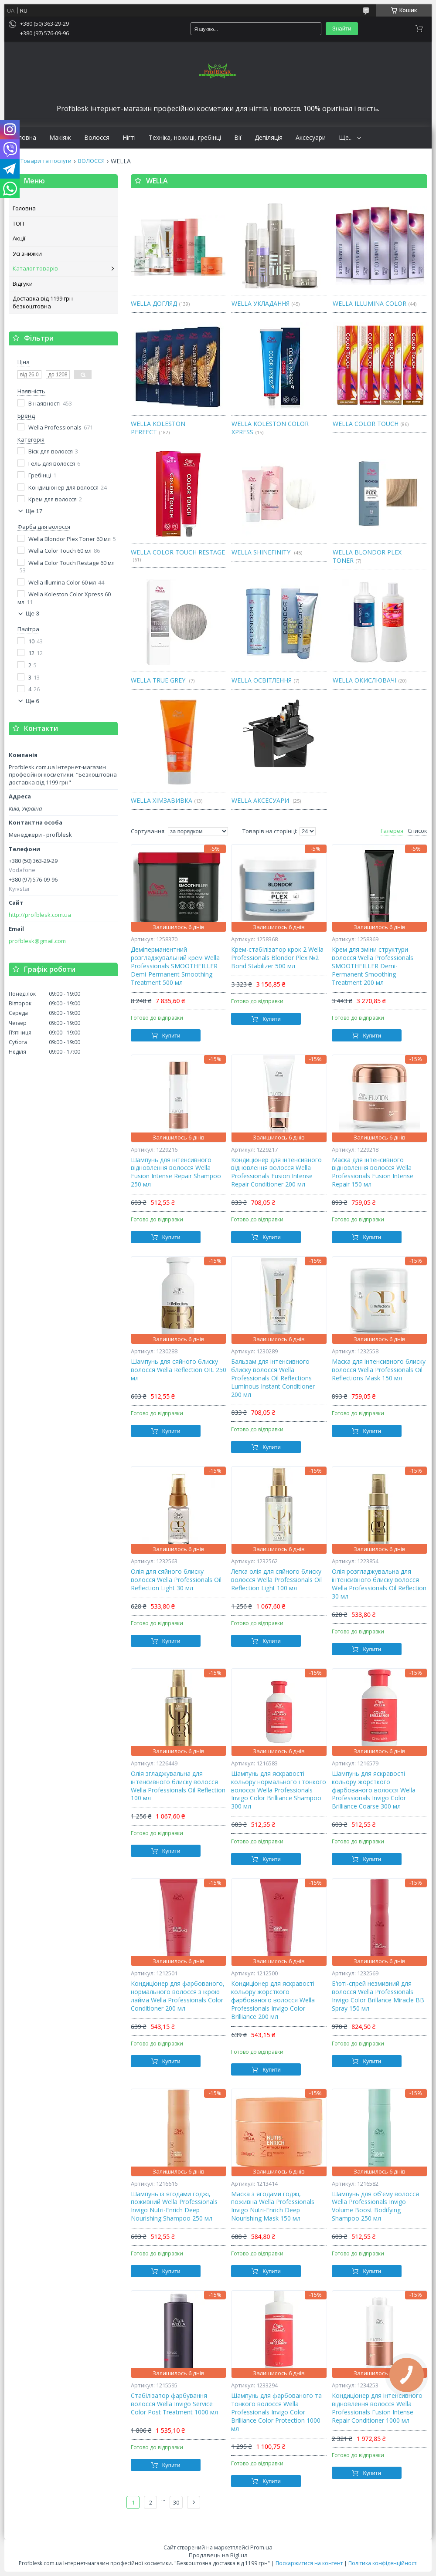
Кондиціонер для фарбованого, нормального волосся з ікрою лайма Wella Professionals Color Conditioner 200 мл (178, 1996)
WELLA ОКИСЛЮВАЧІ (364, 680)
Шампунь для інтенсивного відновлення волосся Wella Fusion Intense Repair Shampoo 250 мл (176, 1172)
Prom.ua (261, 2547)
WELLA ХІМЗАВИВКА (161, 800)
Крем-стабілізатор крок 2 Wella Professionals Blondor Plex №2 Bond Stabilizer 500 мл (277, 958)
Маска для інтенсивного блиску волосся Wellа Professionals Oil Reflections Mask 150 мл (379, 1370)
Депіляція (269, 138)
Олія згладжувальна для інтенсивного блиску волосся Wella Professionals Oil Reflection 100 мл (178, 1786)
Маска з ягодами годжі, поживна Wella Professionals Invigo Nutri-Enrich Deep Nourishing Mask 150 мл (272, 2206)
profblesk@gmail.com (37, 941)
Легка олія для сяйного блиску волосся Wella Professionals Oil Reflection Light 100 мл (276, 1580)
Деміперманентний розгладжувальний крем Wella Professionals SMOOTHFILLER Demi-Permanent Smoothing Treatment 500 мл (175, 966)
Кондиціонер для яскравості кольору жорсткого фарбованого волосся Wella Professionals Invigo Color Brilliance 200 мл (273, 2000)
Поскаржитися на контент (309, 2563)
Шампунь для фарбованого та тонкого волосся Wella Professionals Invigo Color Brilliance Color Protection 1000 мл (276, 2412)
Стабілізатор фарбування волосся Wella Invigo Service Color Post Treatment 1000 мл (174, 2404)
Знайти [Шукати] (341, 28)
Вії (238, 138)
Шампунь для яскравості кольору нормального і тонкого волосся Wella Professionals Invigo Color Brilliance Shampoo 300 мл (278, 1790)
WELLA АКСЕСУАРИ (261, 800)
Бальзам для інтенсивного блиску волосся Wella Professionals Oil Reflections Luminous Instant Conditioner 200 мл (273, 1378)
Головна (23, 138)
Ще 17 (34, 511)
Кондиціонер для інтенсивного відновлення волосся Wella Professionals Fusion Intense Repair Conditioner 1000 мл (377, 2408)
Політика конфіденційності (383, 2563)
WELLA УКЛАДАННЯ (261, 303)
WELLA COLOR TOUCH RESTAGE (178, 552)
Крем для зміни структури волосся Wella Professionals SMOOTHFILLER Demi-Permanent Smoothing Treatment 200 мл (372, 966)
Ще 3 (32, 613)
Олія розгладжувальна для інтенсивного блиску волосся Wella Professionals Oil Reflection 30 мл (379, 1584)
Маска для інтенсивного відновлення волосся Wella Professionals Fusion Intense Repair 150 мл (372, 1172)
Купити (171, 1035)
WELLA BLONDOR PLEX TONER (367, 556)
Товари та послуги (46, 161)
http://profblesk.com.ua (40, 915)
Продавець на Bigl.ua (218, 2555)
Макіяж (60, 138)
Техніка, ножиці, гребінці (185, 138)
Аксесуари (311, 138)
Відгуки (23, 283)
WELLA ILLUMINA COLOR (369, 303)
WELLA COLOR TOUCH (366, 423)
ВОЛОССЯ (91, 161)
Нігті (129, 138)
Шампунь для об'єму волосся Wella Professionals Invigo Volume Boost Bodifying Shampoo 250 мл (375, 2206)
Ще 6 (32, 701)
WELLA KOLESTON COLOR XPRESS (270, 427)
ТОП (18, 223)
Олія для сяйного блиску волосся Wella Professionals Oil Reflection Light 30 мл (176, 1580)
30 (176, 2502)
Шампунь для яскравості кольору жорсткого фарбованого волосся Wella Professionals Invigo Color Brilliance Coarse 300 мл (374, 1790)
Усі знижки (27, 253)
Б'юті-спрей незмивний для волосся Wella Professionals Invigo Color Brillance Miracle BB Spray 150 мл (378, 1996)
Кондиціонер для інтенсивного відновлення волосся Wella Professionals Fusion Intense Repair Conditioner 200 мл (276, 1172)
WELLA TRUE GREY (159, 680)
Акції (19, 238)
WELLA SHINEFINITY (262, 552)
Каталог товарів (35, 268)
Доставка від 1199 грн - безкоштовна (44, 302)
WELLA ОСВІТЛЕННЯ (262, 680)
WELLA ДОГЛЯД (154, 303)
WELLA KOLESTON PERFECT (158, 427)
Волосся (96, 138)
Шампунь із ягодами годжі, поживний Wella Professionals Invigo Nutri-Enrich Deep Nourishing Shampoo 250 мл (174, 2206)
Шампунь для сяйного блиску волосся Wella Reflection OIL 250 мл (178, 1370)
